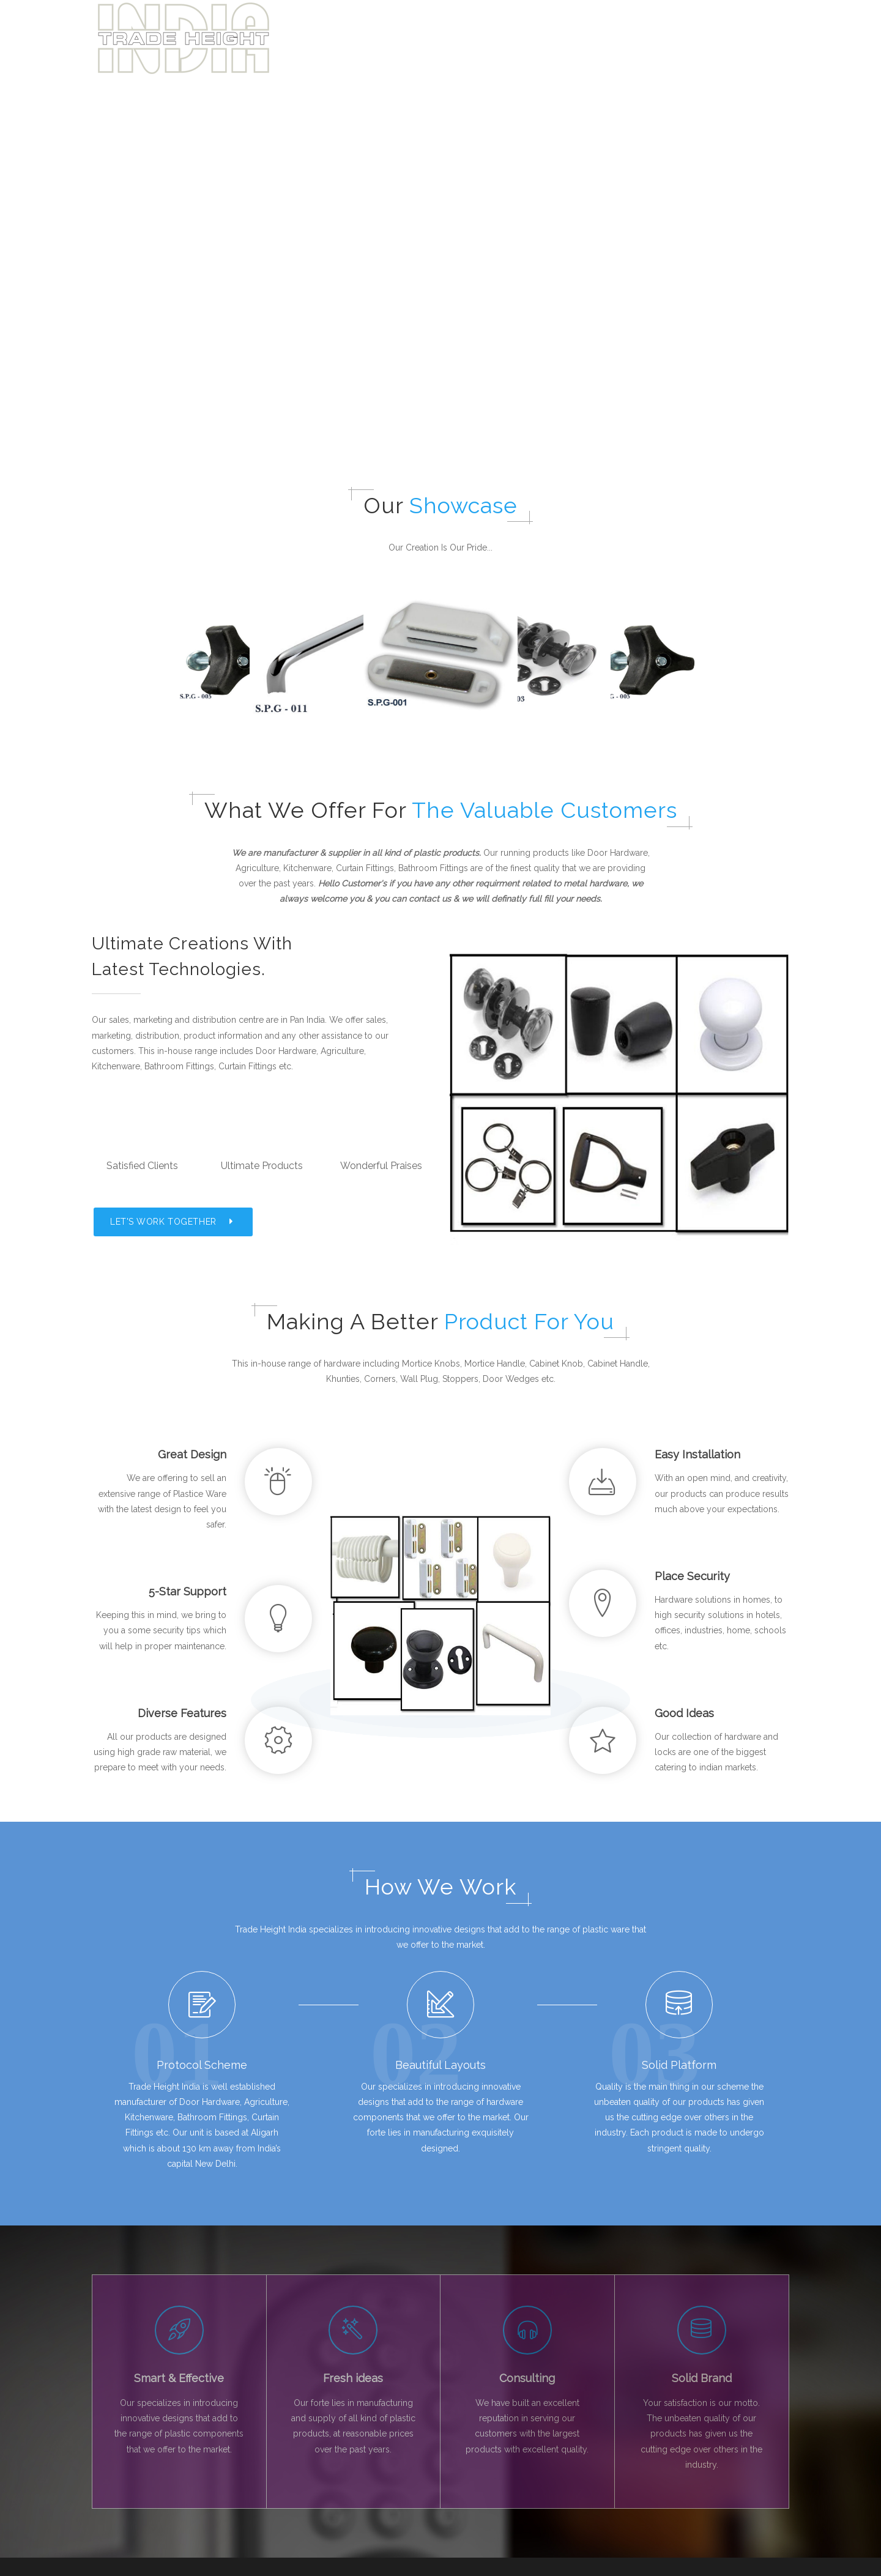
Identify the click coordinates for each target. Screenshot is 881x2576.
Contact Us (292, 2520)
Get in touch (754, 38)
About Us (632, 38)
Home (579, 38)
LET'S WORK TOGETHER (173, 1050)
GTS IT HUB (472, 2564)
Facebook (123, 2478)
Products (690, 38)
